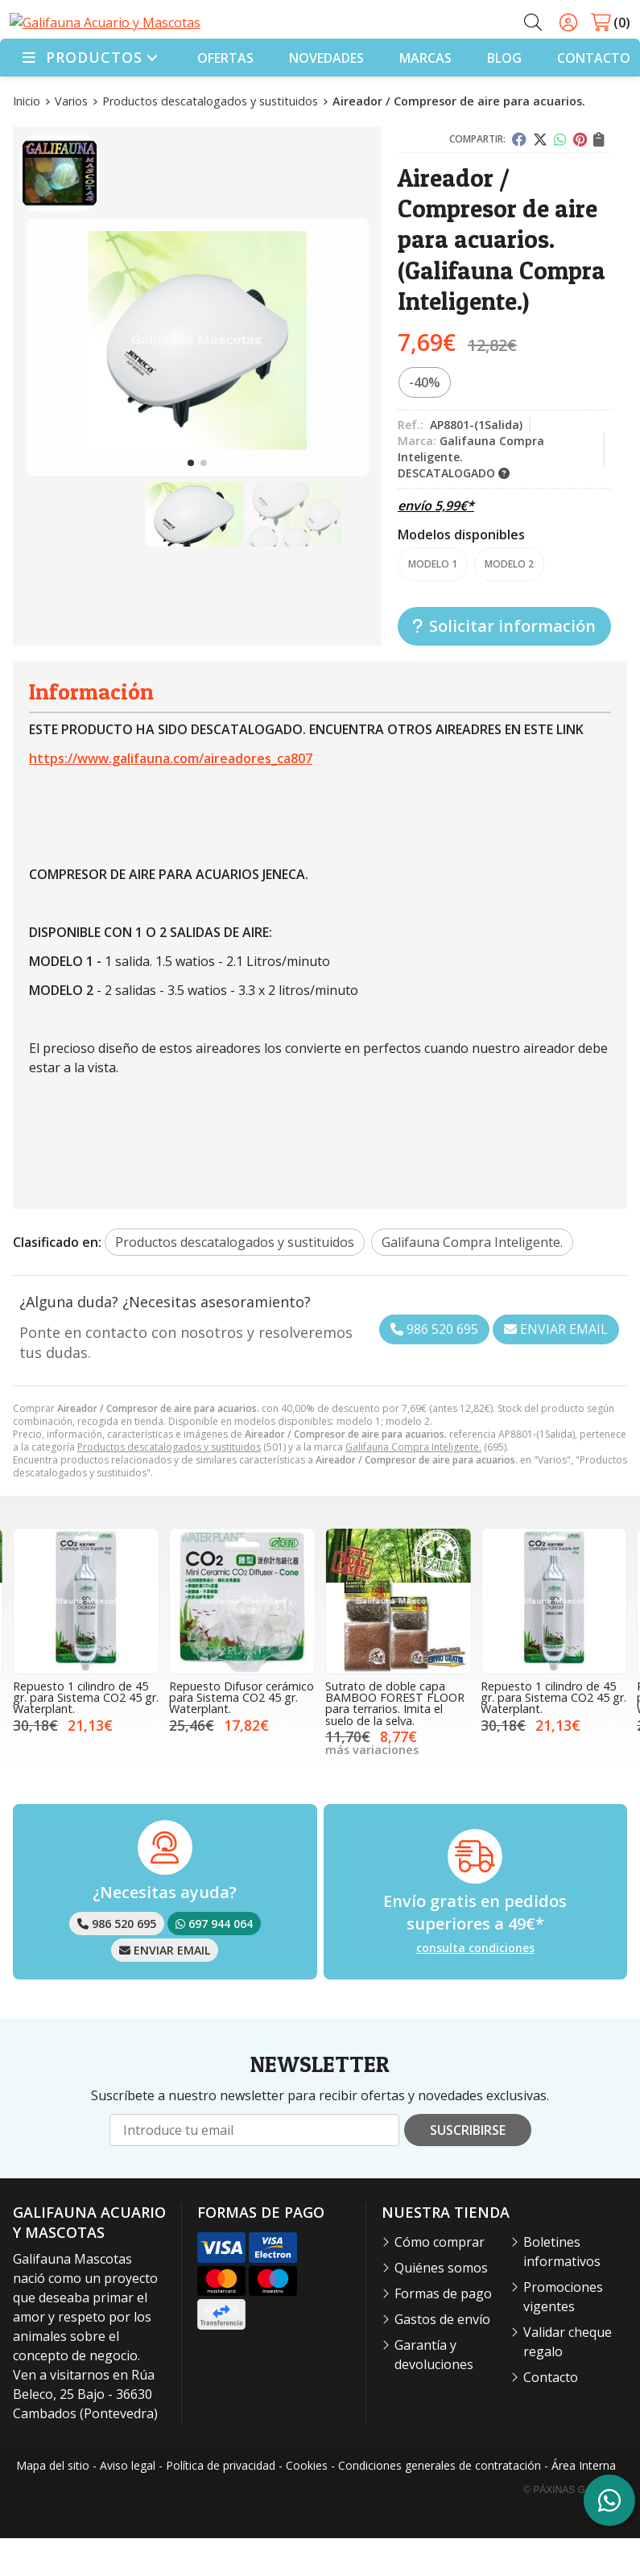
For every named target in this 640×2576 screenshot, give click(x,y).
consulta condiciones (475, 1986)
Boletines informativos (562, 2289)
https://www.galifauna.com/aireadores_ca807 (170, 796)
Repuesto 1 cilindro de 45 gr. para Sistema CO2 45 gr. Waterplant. (86, 1734)
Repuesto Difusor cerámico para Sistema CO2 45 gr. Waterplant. (241, 1734)
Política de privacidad (220, 2503)
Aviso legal (127, 2503)
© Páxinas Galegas (573, 2527)
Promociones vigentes (563, 2334)
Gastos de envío (442, 2357)
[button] (191, 500)
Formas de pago (443, 2331)
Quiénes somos (441, 2305)
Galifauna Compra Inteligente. (413, 1485)
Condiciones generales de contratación (439, 2503)
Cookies (307, 2503)
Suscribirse (468, 2168)
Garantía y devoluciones (433, 2392)
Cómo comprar (439, 2280)
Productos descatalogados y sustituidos (169, 1485)
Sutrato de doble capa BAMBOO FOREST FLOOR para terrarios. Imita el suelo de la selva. (395, 1740)
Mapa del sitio (52, 2503)
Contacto (550, 2415)
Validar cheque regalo (567, 2379)
